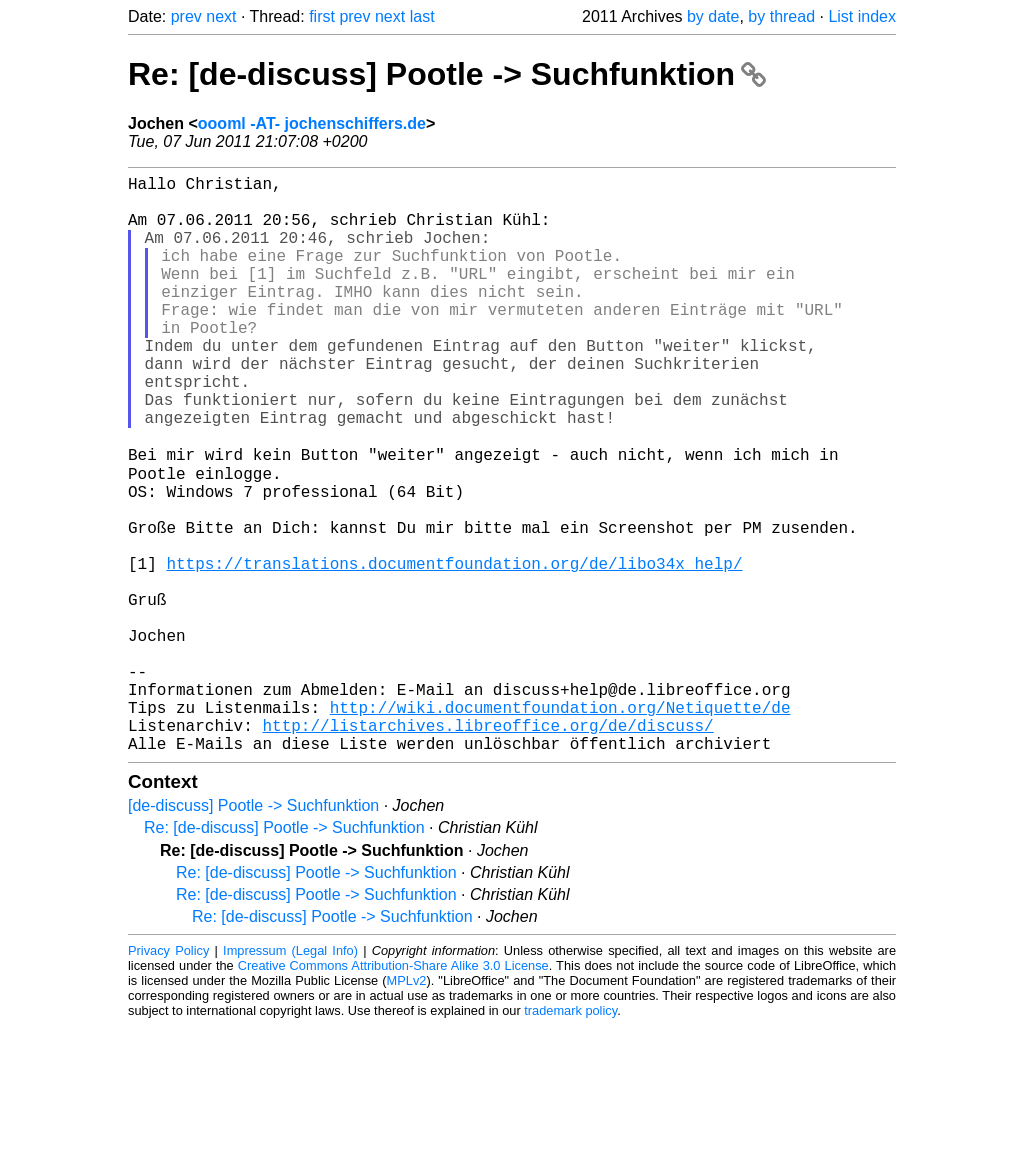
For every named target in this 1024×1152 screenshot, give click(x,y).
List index (862, 16)
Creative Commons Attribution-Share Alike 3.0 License (393, 1091)
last (422, 16)
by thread (781, 16)
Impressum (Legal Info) (290, 1076)
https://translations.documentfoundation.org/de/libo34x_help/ (454, 649)
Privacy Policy (168, 1076)
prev (186, 16)
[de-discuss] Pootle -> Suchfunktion (253, 931)
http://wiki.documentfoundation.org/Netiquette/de (560, 825)
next (221, 16)
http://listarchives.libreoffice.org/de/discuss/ (487, 847)
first (322, 16)
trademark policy (570, 1136)
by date (713, 16)
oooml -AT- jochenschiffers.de (312, 123)
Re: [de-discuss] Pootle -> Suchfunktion (447, 74)
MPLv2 (407, 1106)
